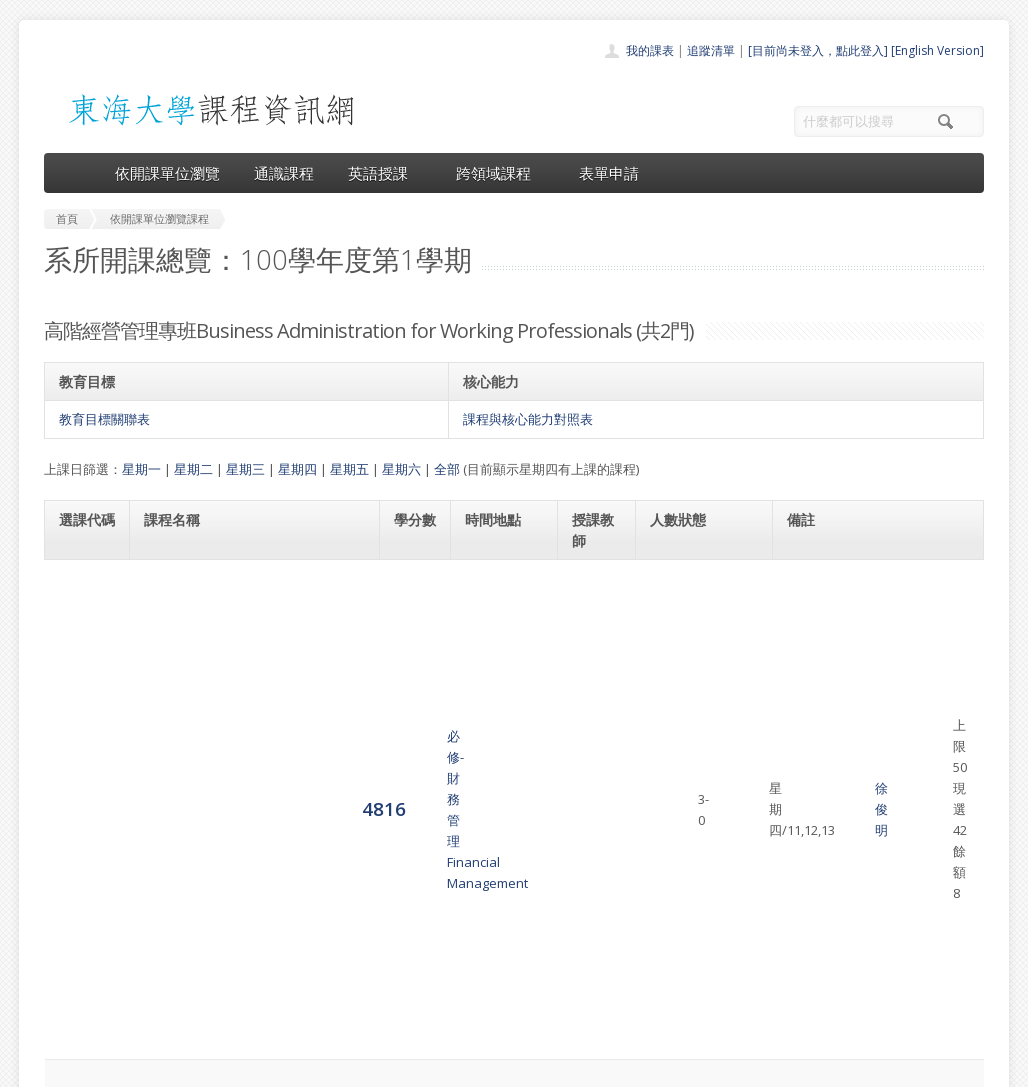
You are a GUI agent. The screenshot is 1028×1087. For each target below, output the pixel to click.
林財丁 (597, 690)
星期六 (401, 469)
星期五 (349, 469)
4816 (81, 598)
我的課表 (650, 50)
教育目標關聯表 (104, 419)
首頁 (450, 878)
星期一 (141, 469)
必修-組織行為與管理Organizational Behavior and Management (231, 690)
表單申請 (609, 173)
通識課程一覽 (474, 922)
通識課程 (284, 173)
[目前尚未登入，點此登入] (818, 50)
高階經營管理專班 (882, 578)
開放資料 (462, 988)
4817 (81, 688)
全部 (447, 469)
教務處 (379, 1066)
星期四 (297, 469)
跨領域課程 (500, 173)
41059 (808, 658)
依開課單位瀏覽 (167, 173)
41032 (808, 578)
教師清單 (462, 1010)
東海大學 (61, 1066)
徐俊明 (597, 599)
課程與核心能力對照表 (528, 419)
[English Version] (937, 50)
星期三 (245, 469)
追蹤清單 (711, 50)
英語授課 (385, 173)
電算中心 (316, 1066)
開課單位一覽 (474, 900)
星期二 (193, 469)
